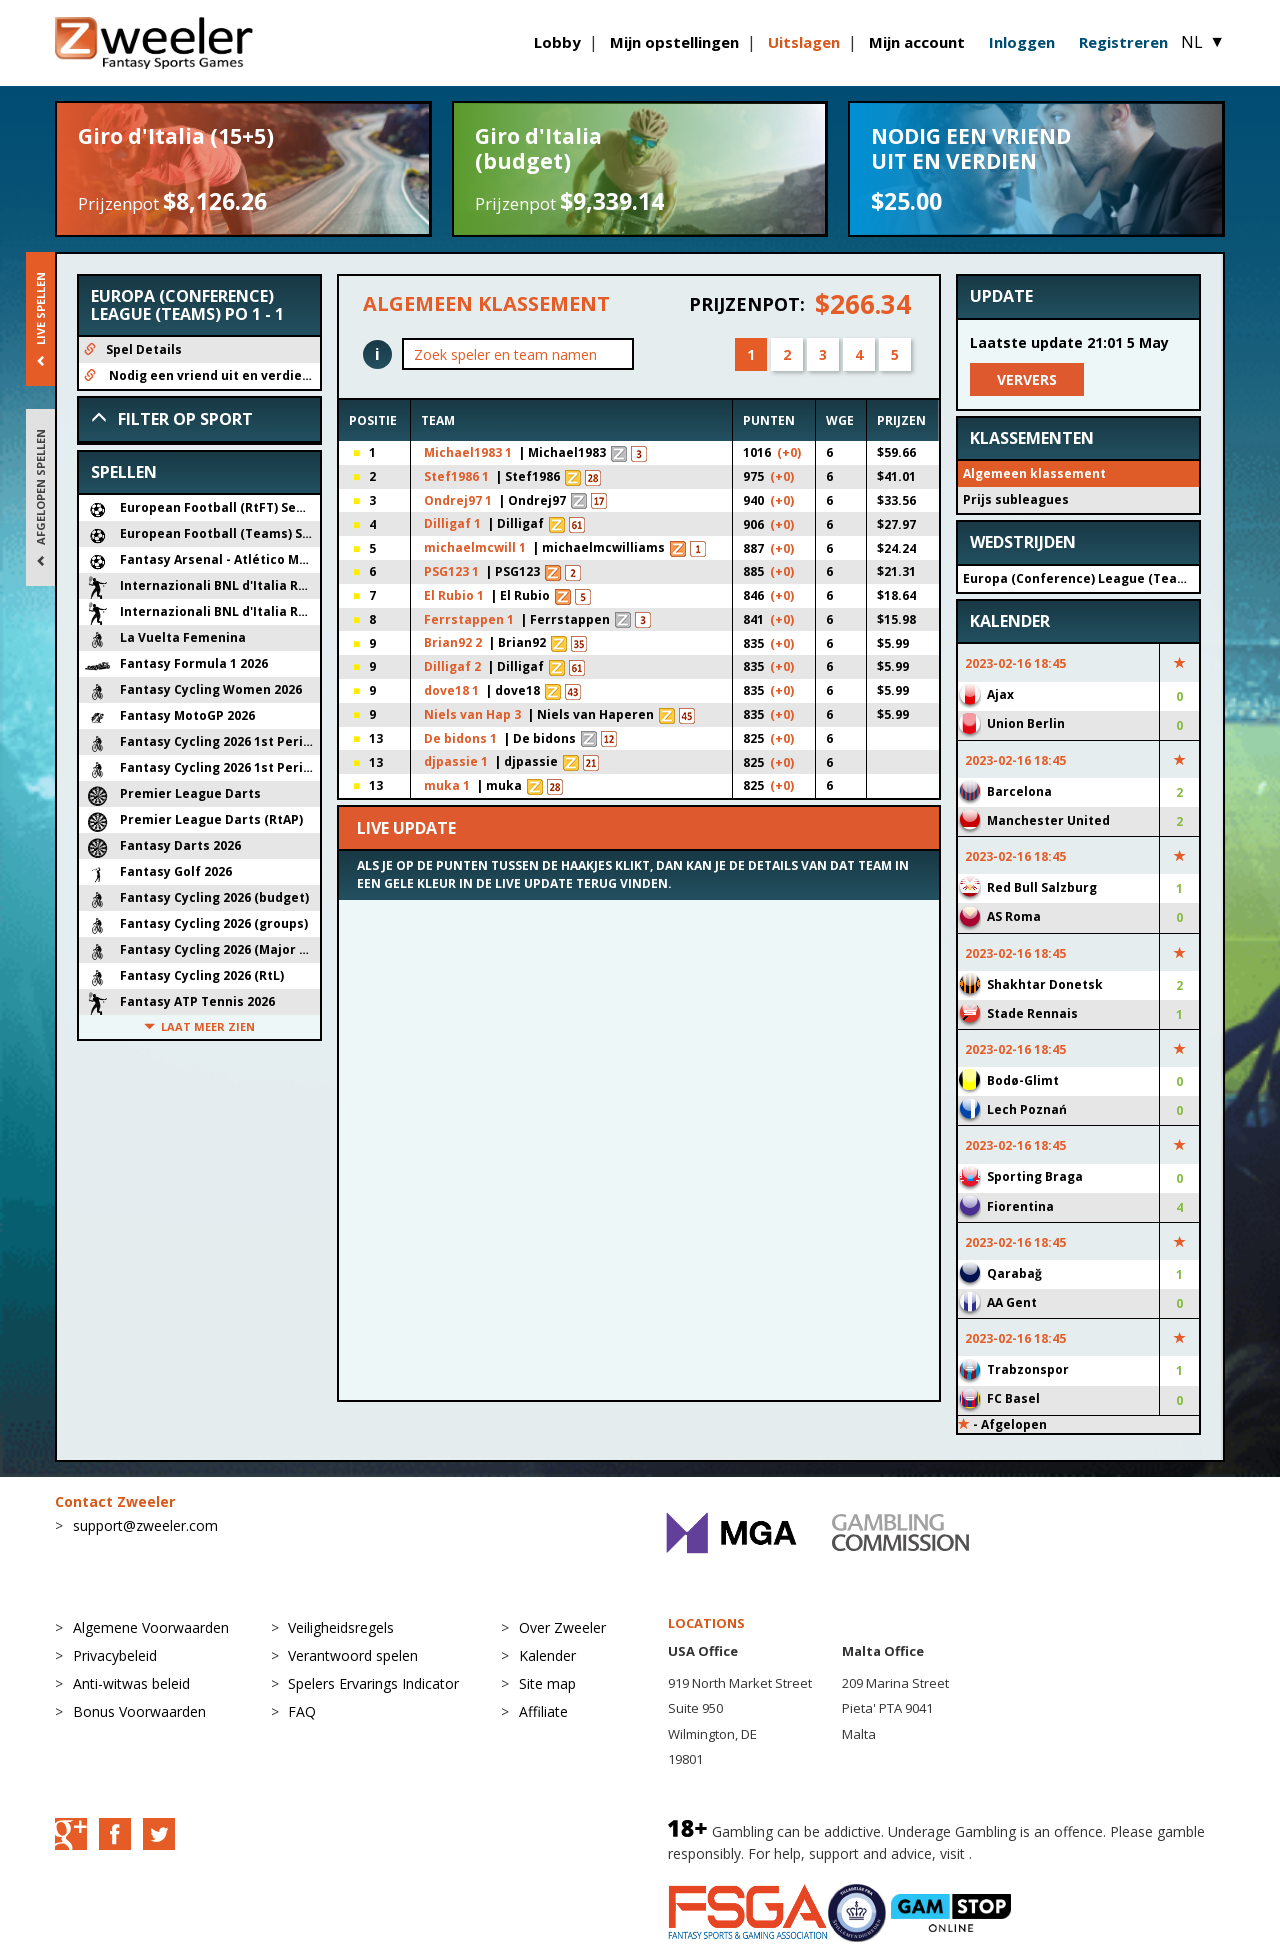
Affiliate (543, 1711)
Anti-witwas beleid (131, 1683)
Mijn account (917, 42)
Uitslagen (804, 42)
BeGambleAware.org (1043, 1853)
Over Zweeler (562, 1627)
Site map (547, 1683)
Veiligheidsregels (341, 1627)
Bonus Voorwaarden (139, 1711)
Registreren (1123, 42)
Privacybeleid (115, 1655)
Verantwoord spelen (353, 1655)
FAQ (302, 1711)
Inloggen (1022, 42)
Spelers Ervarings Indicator (373, 1683)
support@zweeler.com (145, 1525)
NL (1203, 42)
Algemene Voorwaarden (151, 1627)
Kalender (547, 1655)
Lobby (557, 42)
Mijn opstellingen (674, 42)
